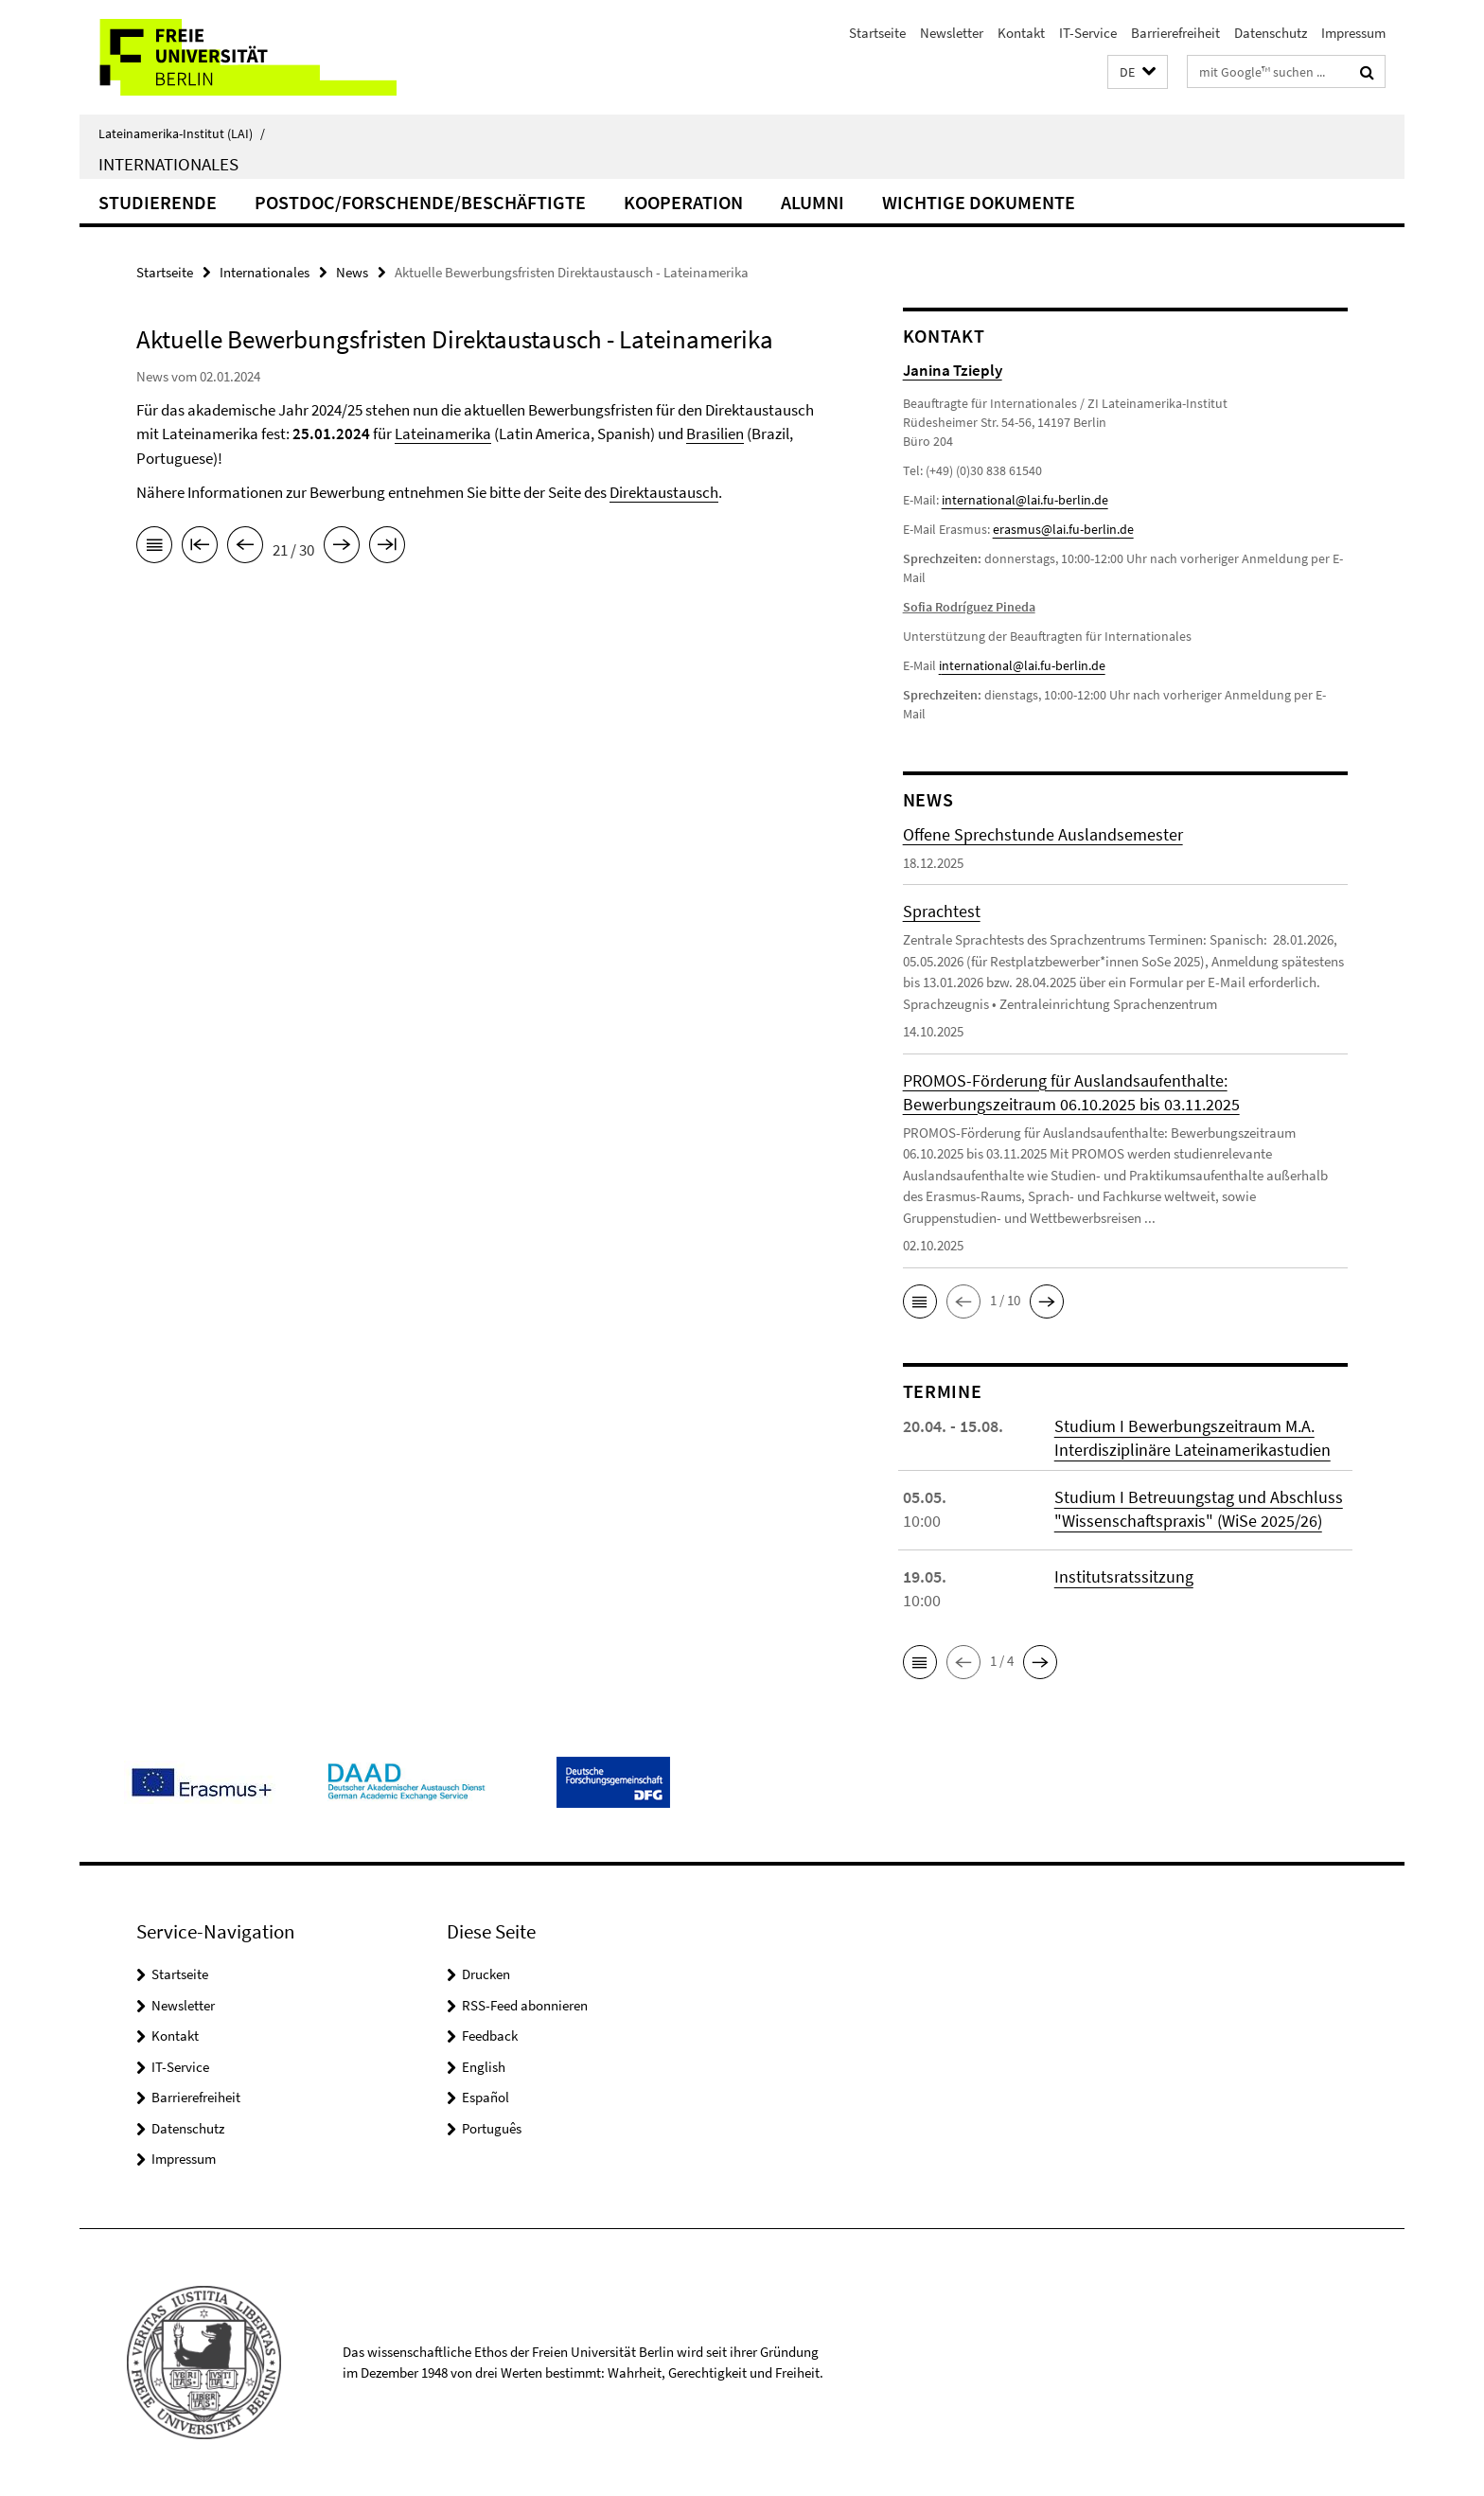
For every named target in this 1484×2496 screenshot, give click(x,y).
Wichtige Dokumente (978, 202)
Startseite (877, 33)
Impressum (1353, 33)
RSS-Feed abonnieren (525, 2005)
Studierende (157, 202)
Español (485, 2097)
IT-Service (1088, 33)
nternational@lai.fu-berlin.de (1023, 665)
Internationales (168, 163)
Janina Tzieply (952, 370)
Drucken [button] (486, 1974)
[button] (1137, 72)
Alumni (812, 202)
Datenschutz (1270, 33)
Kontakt (1021, 33)
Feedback (490, 2036)
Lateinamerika (443, 433)
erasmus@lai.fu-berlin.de (1063, 529)
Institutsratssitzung (1123, 1576)
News (352, 272)
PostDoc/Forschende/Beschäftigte (420, 202)
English (483, 2067)
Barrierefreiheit (1175, 33)
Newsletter (951, 33)
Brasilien (715, 433)
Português (491, 2128)
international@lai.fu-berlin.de (1025, 499)
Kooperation (683, 202)
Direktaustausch (664, 492)
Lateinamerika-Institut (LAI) (181, 133)
